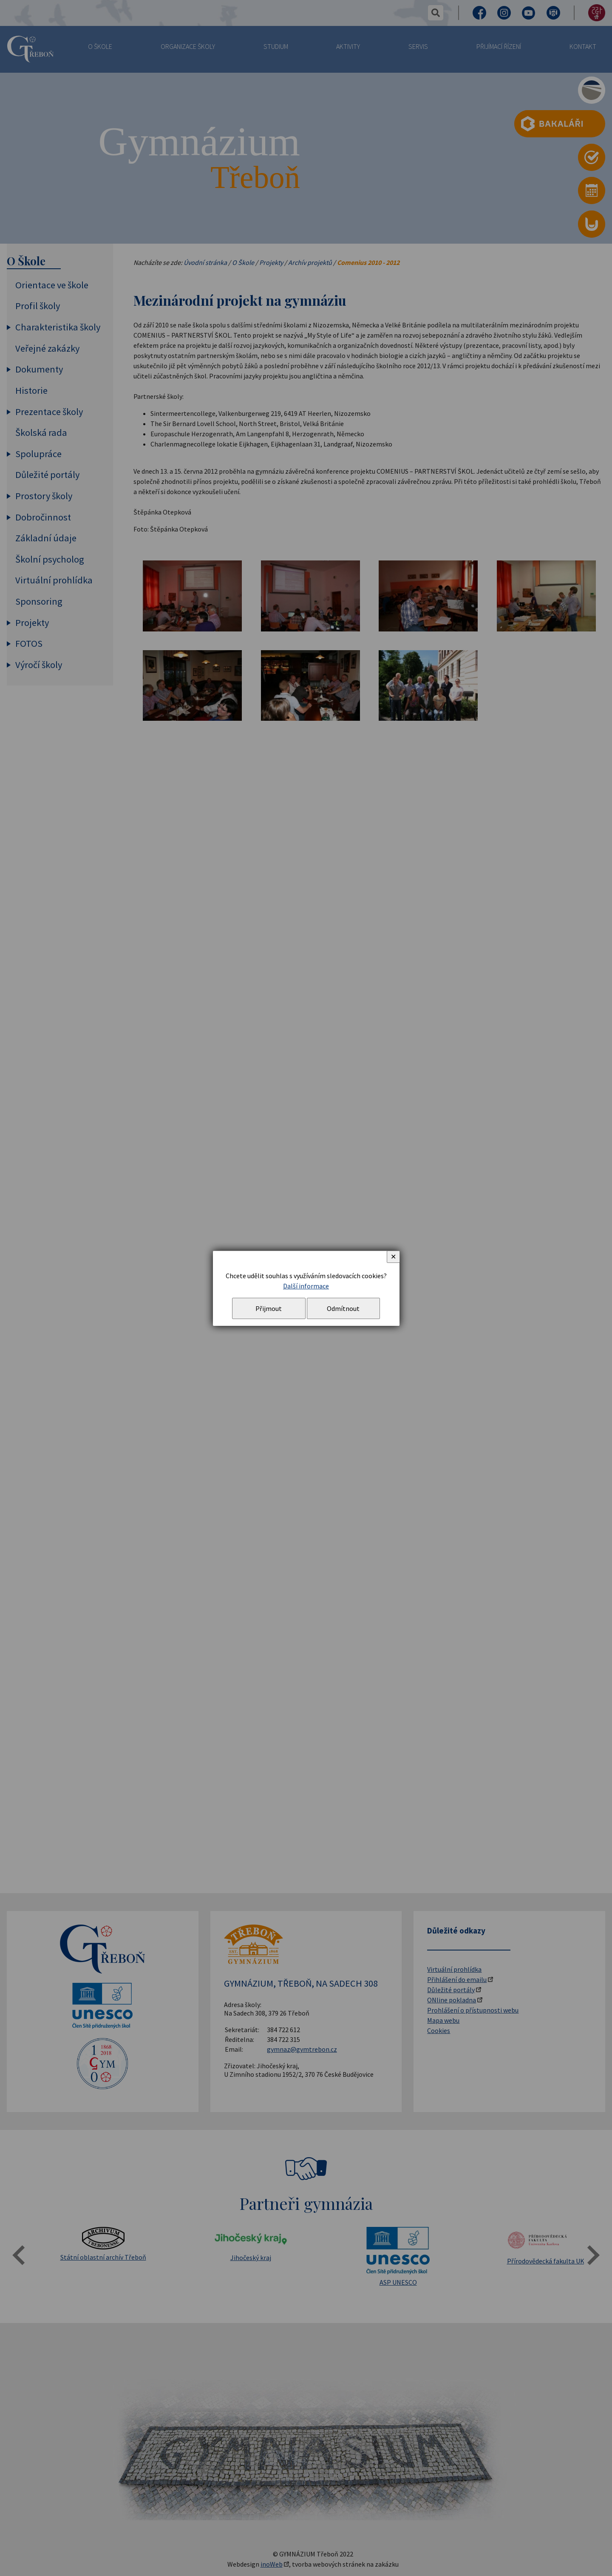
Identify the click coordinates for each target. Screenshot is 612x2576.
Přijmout (268, 1308)
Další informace (306, 1286)
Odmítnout (343, 1308)
